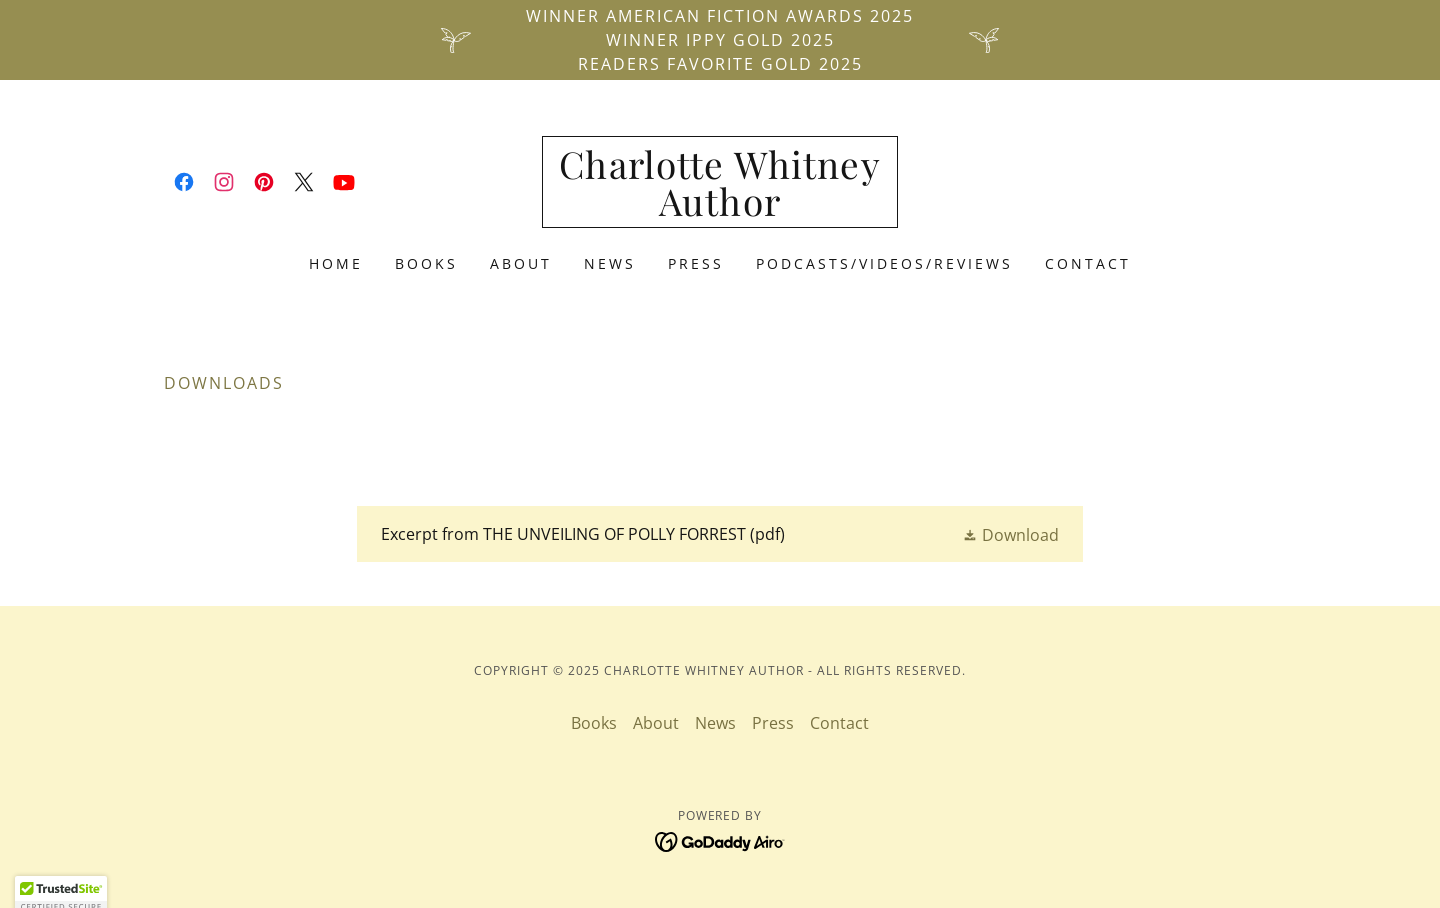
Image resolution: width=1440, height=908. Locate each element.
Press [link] (696, 263)
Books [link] (426, 263)
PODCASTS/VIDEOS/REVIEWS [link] (884, 263)
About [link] (521, 263)
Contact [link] (1088, 263)
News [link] (610, 263)
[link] (184, 182)
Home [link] (336, 263)
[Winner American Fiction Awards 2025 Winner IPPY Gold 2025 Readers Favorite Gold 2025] (720, 40)
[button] (1010, 535)
